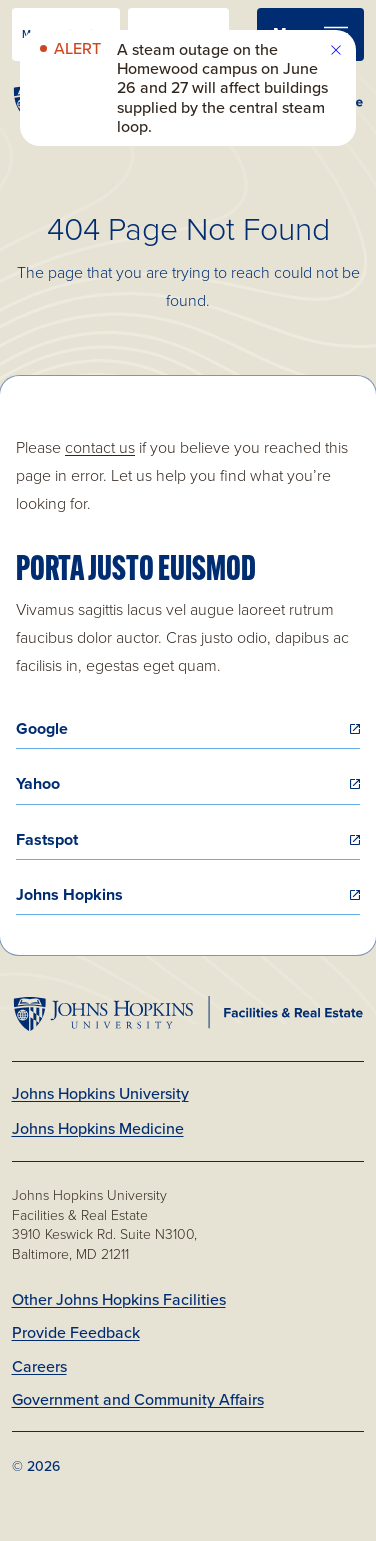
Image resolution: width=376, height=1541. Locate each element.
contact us (100, 447)
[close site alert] (336, 50)
